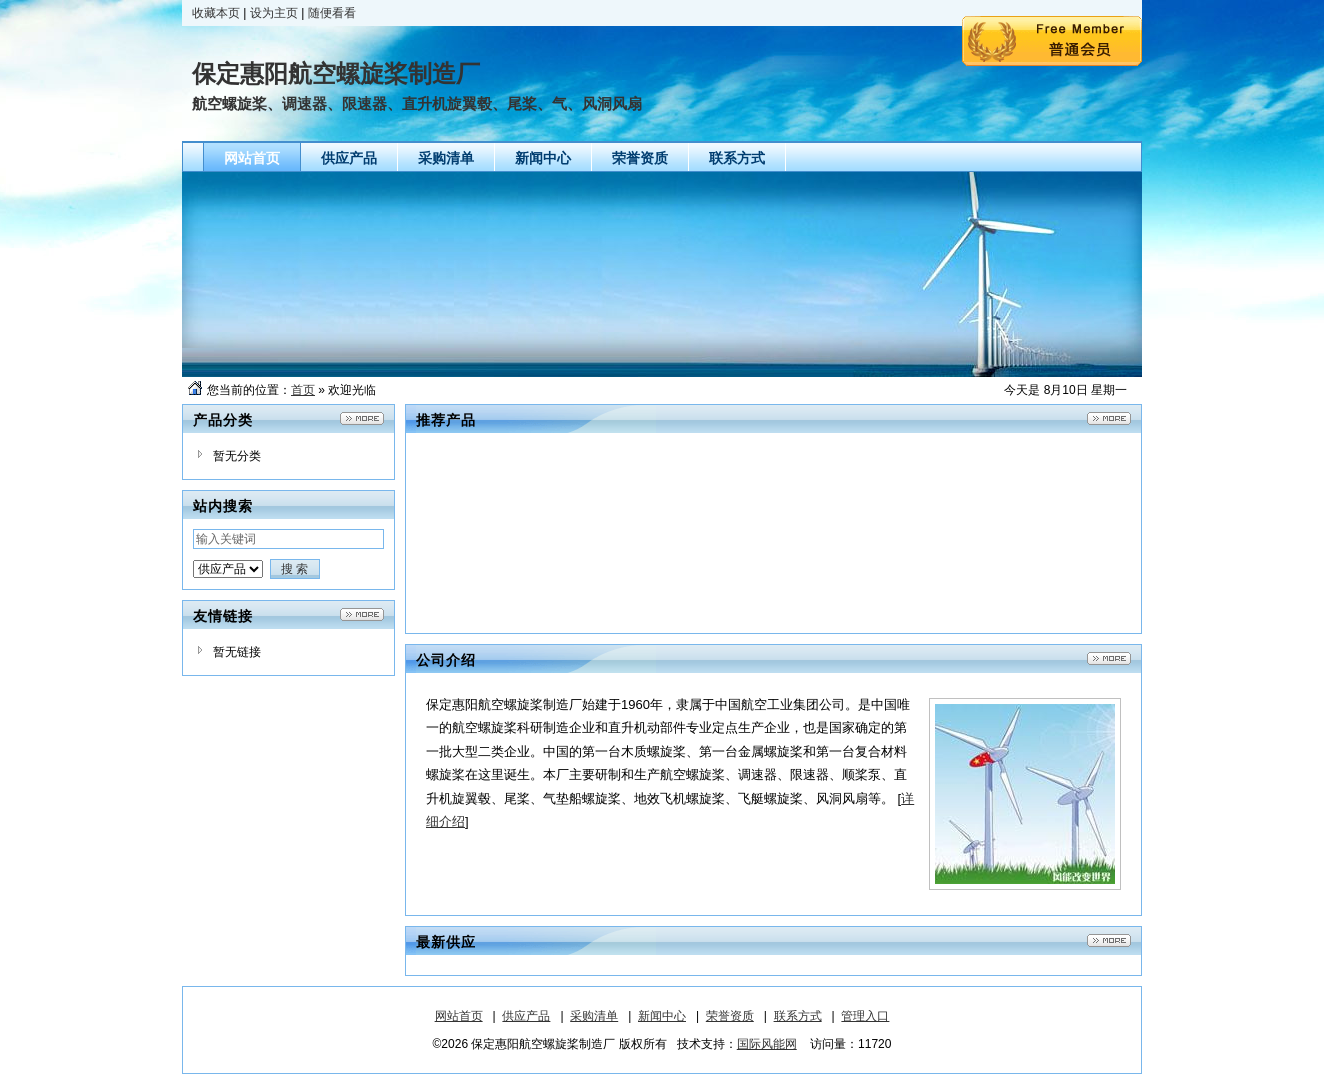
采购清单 (594, 1016)
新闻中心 (662, 1016)
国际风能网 (767, 1044)
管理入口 (865, 1016)
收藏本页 (216, 13)
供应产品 (526, 1016)
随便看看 (332, 13)
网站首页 (459, 1016)
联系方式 (798, 1016)
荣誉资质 (730, 1016)
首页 (303, 390)
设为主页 (274, 13)
